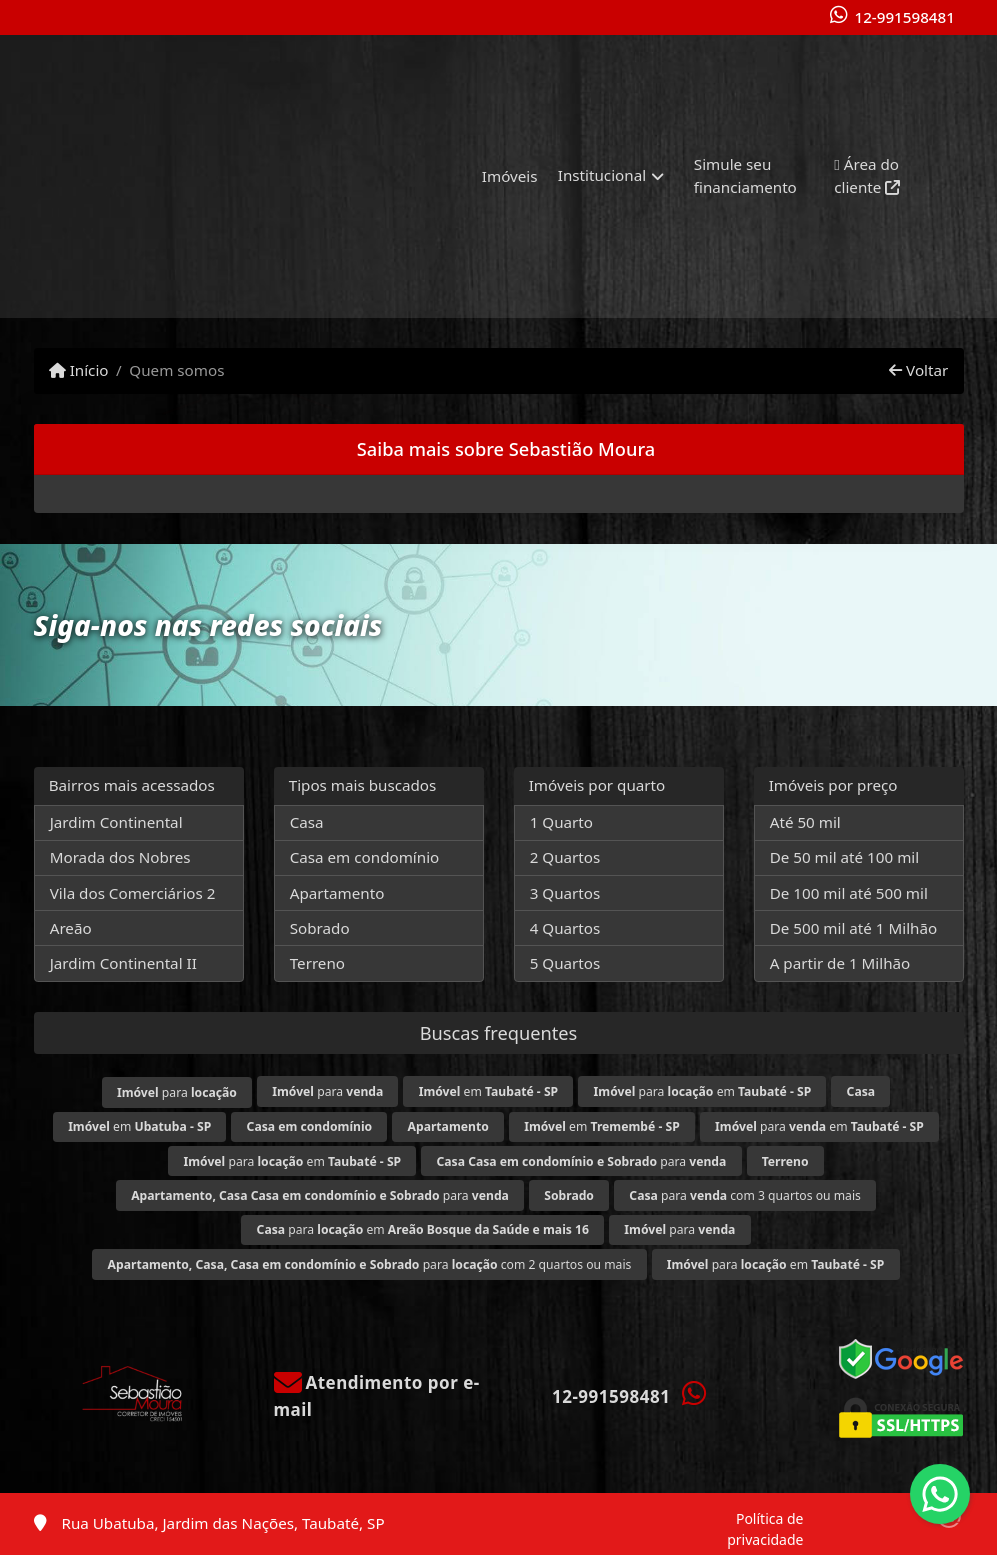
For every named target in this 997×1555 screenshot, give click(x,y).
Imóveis (510, 176)
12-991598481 (904, 17)
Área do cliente (867, 175)
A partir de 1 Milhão (840, 963)
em (489, 1091)
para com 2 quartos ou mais (370, 1264)
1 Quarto (561, 822)
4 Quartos (565, 928)
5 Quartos (565, 963)
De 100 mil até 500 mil (849, 893)
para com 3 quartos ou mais (745, 1195)
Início (79, 370)
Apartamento (337, 893)
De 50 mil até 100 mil (844, 857)
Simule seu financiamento (745, 175)
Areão (71, 928)
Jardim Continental (116, 822)
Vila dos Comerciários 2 (133, 893)
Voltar (918, 370)
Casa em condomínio (365, 857)
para (177, 1092)
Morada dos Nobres (120, 857)
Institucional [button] (602, 175)
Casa (307, 822)
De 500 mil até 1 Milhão (853, 928)
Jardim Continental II (123, 963)
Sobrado (320, 928)
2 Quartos (565, 857)
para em (703, 1091)
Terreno (317, 963)
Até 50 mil (805, 822)
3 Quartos (565, 893)
